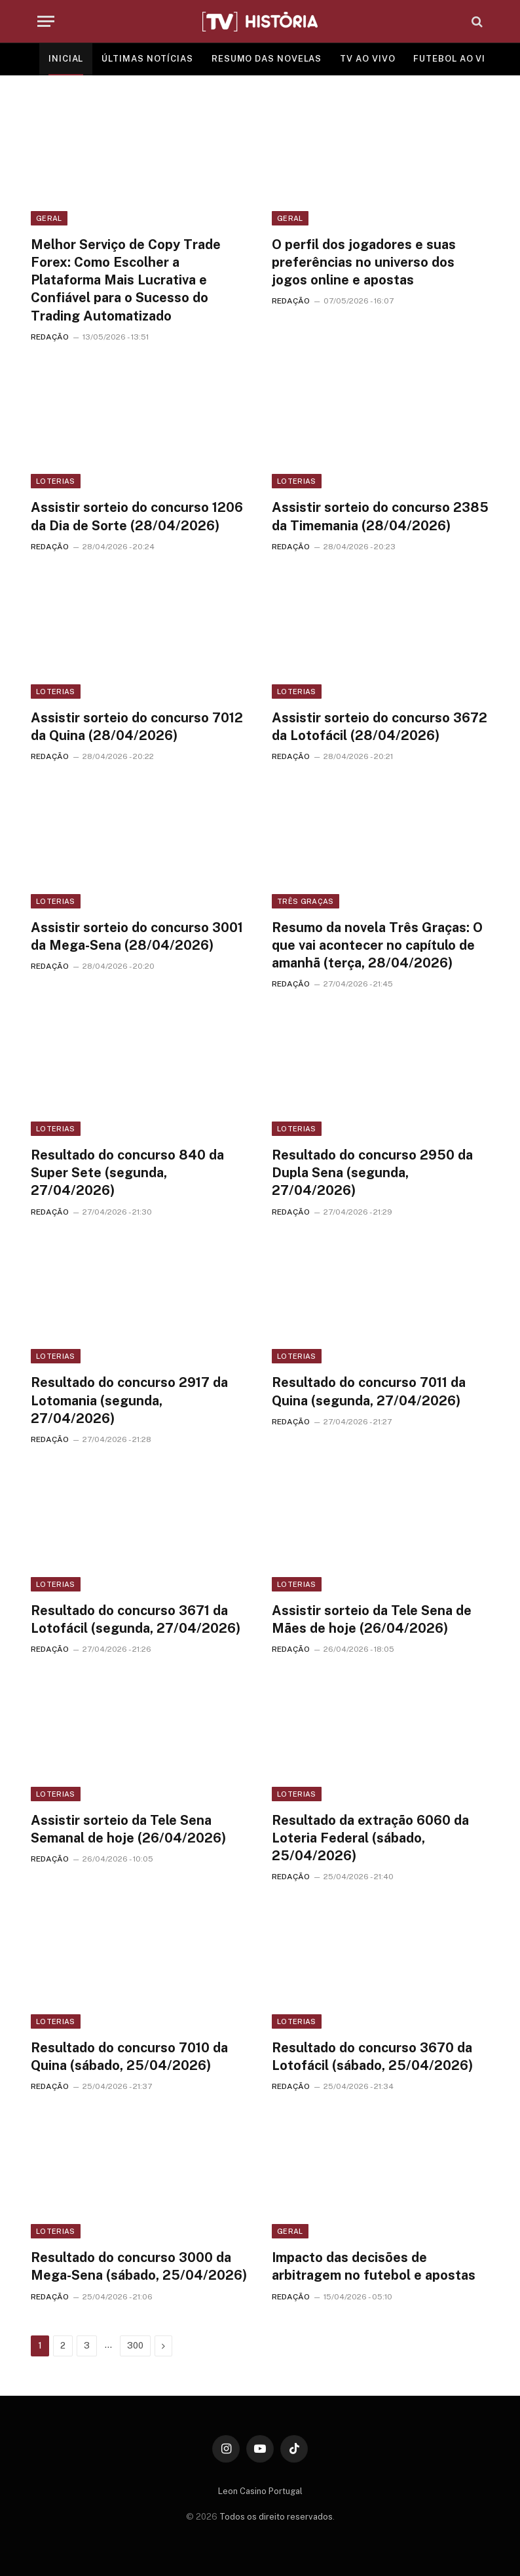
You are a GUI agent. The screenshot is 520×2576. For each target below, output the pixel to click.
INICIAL (65, 59)
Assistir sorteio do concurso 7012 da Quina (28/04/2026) (137, 726)
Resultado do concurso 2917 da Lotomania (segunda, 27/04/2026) (129, 1400)
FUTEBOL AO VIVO (456, 59)
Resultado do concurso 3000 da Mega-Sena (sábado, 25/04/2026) (139, 2266)
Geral (49, 218)
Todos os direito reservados (276, 2517)
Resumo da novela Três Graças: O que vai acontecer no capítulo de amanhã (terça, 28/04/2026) (377, 945)
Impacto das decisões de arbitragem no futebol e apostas (373, 2266)
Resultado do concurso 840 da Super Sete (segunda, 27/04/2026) (127, 1172)
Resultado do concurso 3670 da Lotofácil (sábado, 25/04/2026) (372, 2056)
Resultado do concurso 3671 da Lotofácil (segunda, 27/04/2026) (135, 1619)
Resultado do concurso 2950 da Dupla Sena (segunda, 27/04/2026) (372, 1172)
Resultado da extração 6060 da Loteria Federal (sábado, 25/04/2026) (370, 1838)
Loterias (55, 481)
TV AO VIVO (367, 59)
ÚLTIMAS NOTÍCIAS (147, 59)
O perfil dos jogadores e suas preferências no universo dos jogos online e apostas (364, 262)
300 (135, 2346)
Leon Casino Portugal (260, 2491)
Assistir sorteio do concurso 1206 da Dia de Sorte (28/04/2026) (137, 516)
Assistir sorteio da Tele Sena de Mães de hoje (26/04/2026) (372, 1619)
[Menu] (45, 21)
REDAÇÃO (50, 337)
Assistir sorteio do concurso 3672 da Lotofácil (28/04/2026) (379, 726)
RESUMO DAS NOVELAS (267, 59)
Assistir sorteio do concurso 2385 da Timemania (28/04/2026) (380, 516)
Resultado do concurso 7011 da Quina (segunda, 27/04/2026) (369, 1391)
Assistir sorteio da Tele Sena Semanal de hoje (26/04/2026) (128, 1829)
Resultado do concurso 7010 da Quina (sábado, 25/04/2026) (129, 2056)
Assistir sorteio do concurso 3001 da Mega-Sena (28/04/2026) (137, 936)
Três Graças (305, 901)
